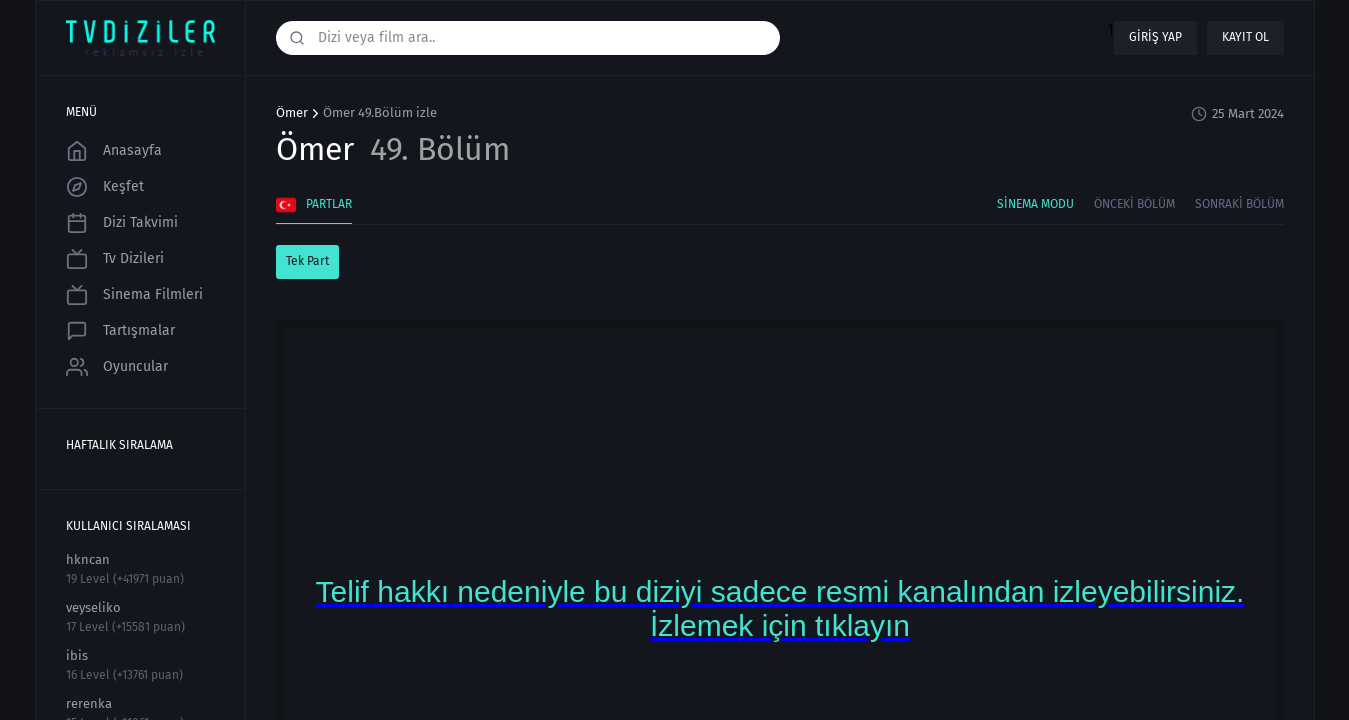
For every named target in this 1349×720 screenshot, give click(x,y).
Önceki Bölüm (1134, 204)
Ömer (292, 113)
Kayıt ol (1245, 37)
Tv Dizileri (115, 259)
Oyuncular (117, 367)
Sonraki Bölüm (1239, 204)
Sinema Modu (1035, 204)
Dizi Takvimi (122, 223)
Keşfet (105, 187)
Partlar (314, 205)
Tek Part (307, 261)
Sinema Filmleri (134, 295)
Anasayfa (114, 151)
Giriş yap (1155, 37)
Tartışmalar (120, 331)
